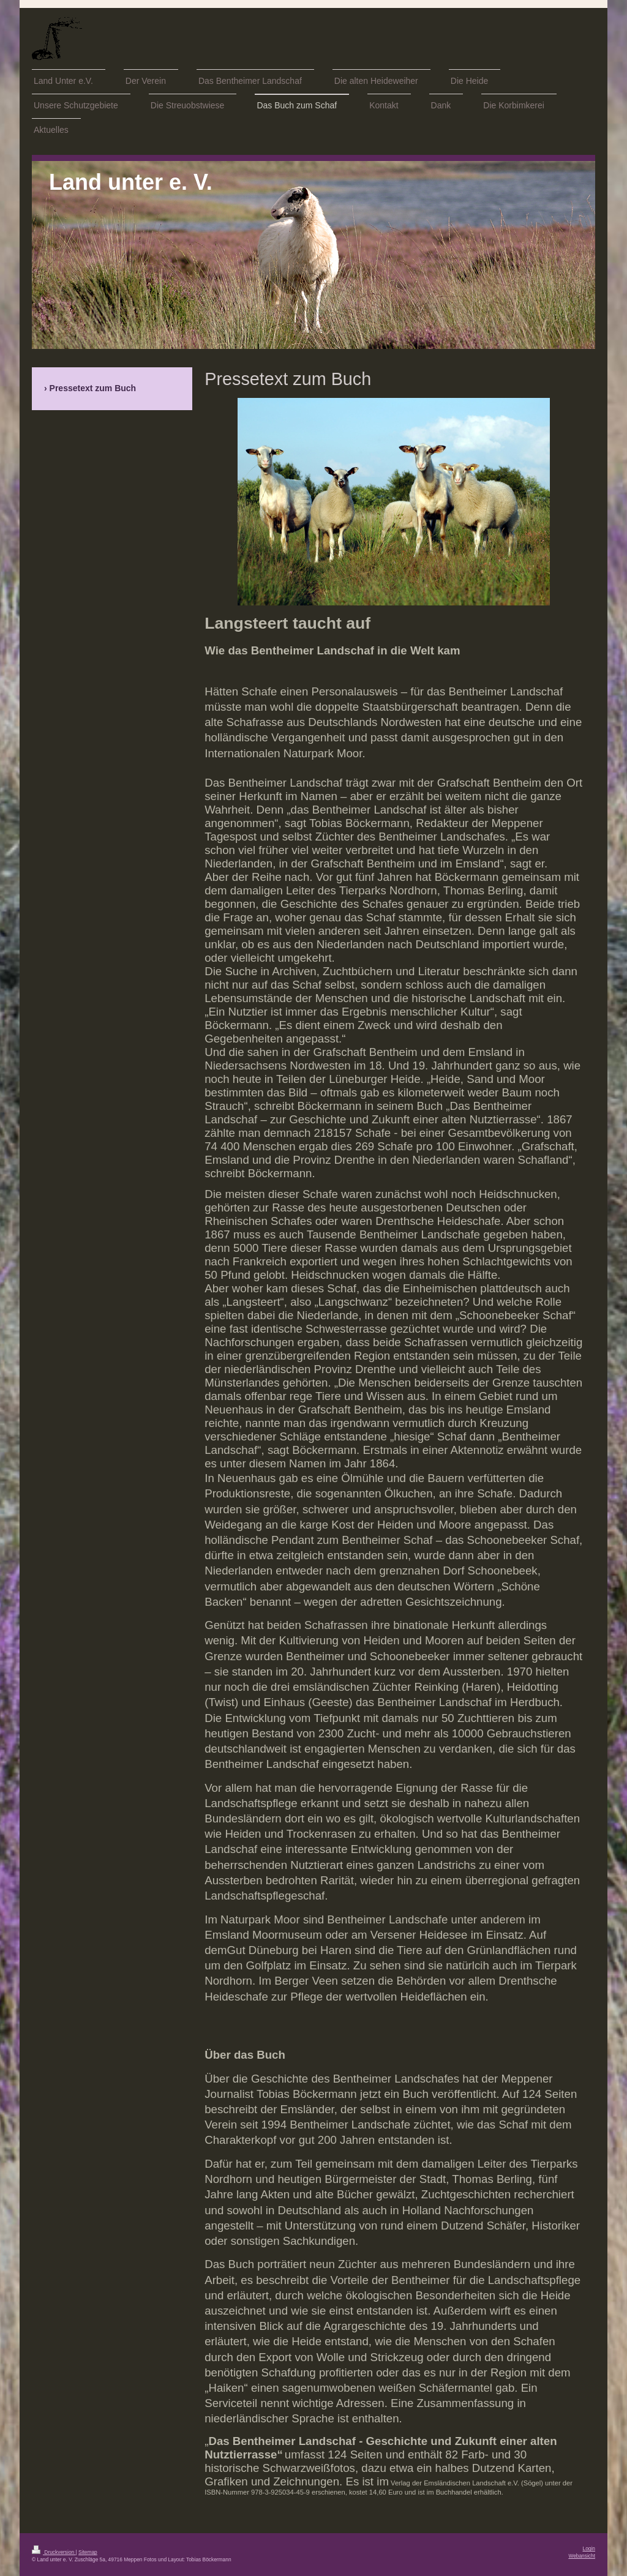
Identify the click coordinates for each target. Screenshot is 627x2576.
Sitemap (87, 2552)
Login (589, 2548)
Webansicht (581, 2556)
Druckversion (54, 2552)
